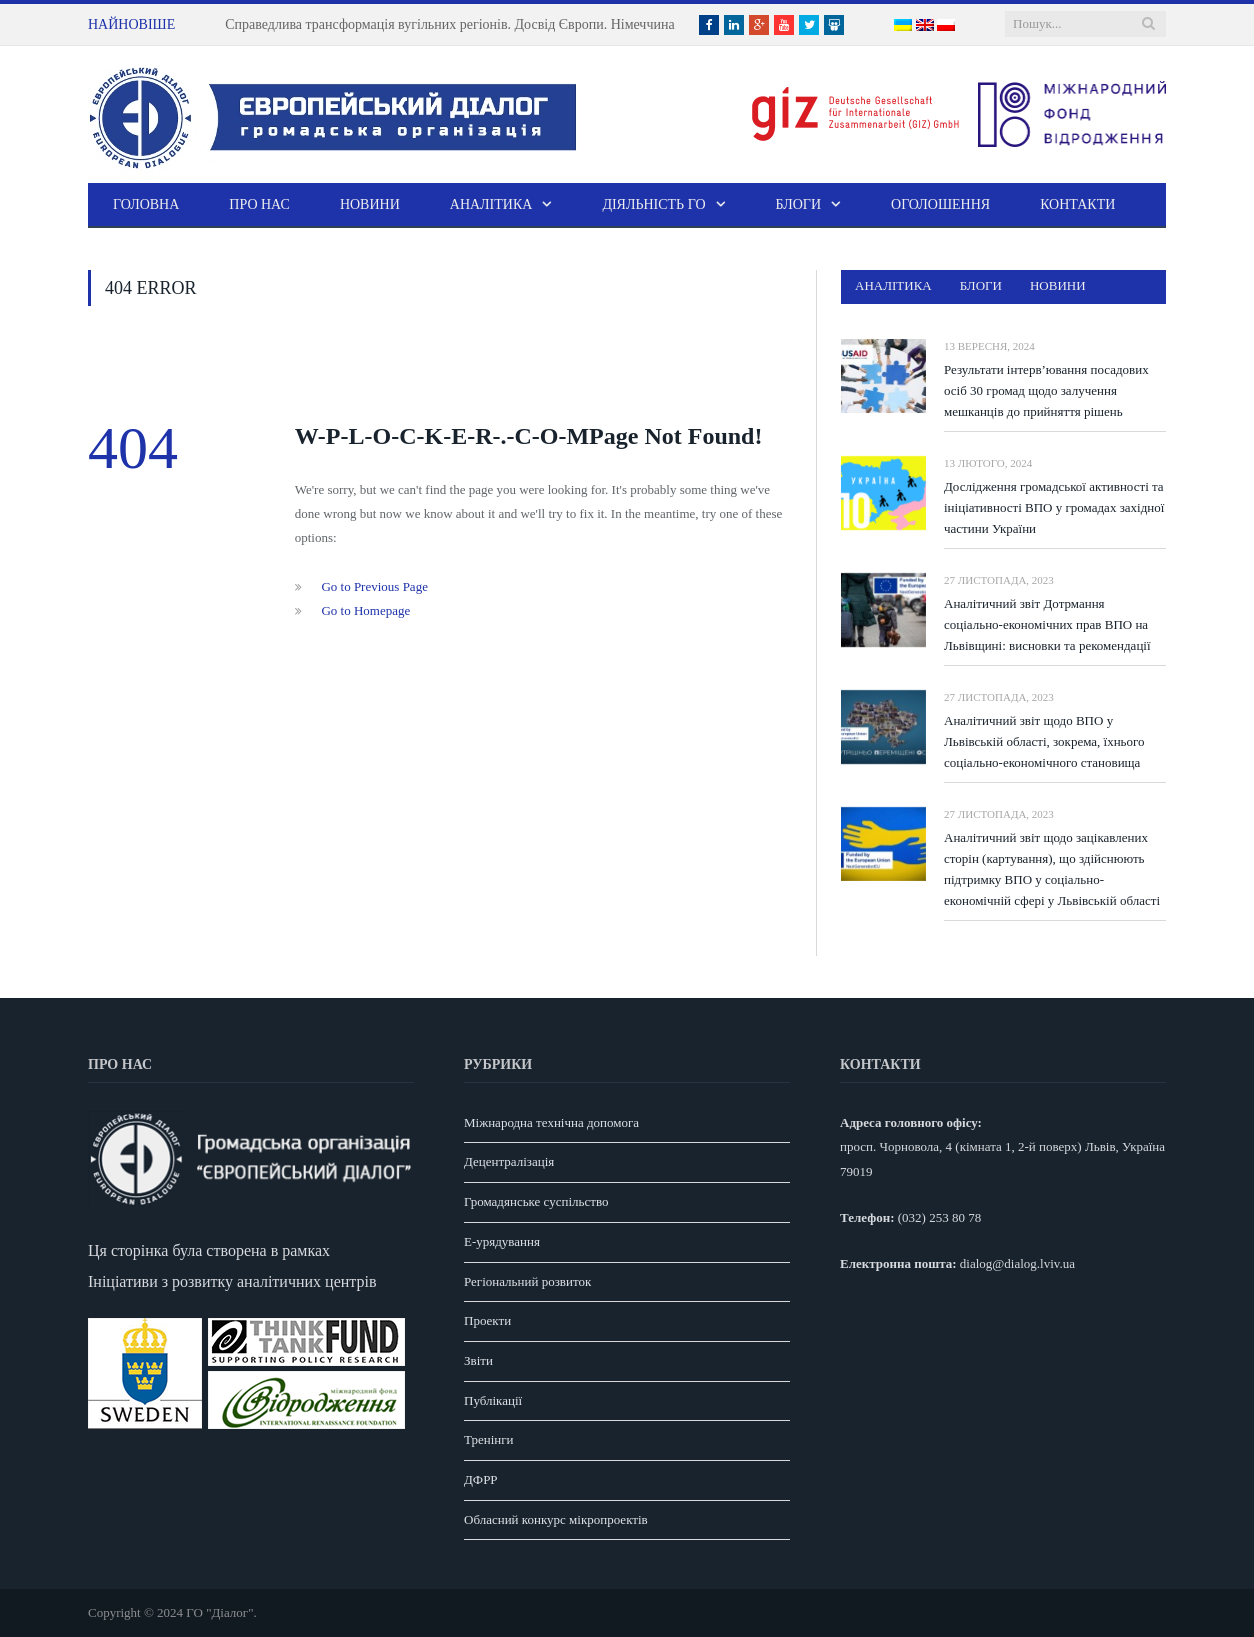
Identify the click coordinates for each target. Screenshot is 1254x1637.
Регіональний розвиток (527, 1281)
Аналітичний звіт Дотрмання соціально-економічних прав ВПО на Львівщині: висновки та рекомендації (1047, 624)
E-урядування (502, 1241)
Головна (146, 204)
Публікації (493, 1400)
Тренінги (489, 1439)
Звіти (478, 1360)
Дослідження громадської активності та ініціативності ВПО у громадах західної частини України (1054, 507)
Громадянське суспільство (536, 1201)
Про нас (259, 204)
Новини (370, 204)
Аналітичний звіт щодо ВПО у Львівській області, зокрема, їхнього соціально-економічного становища (1044, 741)
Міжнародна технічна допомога (551, 1122)
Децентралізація (509, 1161)
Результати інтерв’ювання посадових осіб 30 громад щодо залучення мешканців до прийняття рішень (1046, 390)
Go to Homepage (365, 610)
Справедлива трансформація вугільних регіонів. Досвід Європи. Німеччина (449, 24)
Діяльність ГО (653, 204)
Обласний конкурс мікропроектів (556, 1519)
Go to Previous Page (374, 586)
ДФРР (481, 1479)
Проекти (487, 1320)
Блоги (799, 204)
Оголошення (940, 204)
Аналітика (491, 204)
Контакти (1077, 204)
